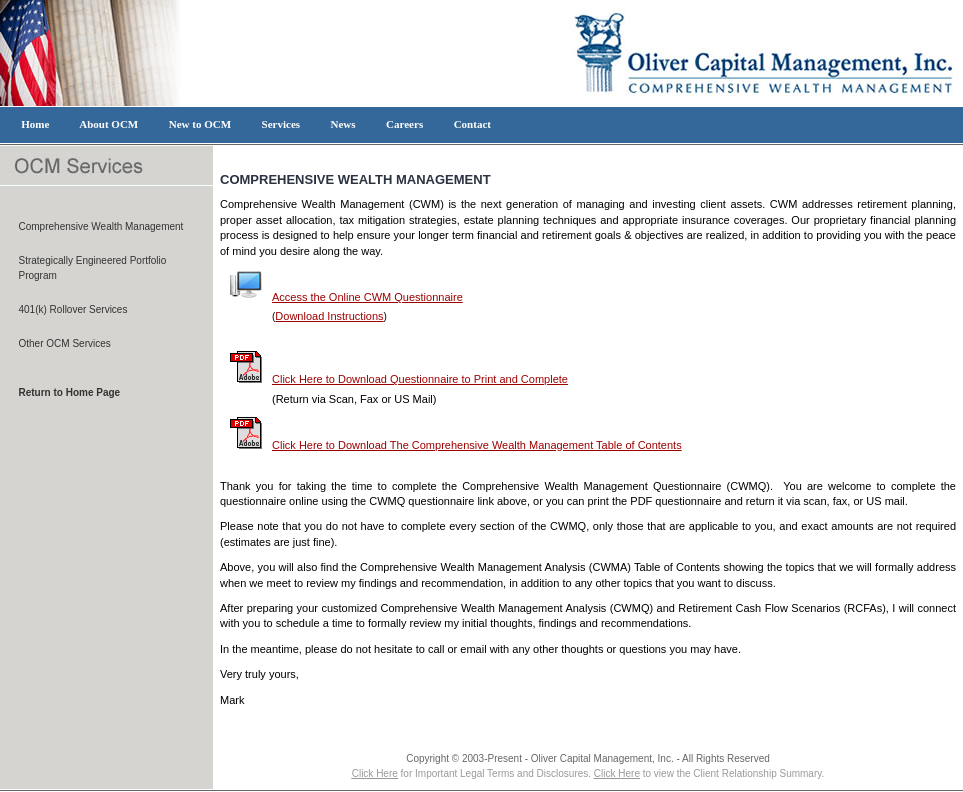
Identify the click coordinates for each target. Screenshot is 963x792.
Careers (405, 124)
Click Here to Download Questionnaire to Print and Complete (399, 379)
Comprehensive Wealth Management (101, 226)
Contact (472, 124)
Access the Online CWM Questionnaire (346, 297)
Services (280, 124)
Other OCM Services (65, 343)
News (343, 124)
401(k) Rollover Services (73, 309)
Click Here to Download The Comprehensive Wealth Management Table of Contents (456, 445)
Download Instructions (329, 316)
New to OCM (199, 124)
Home (35, 124)
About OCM (109, 124)
